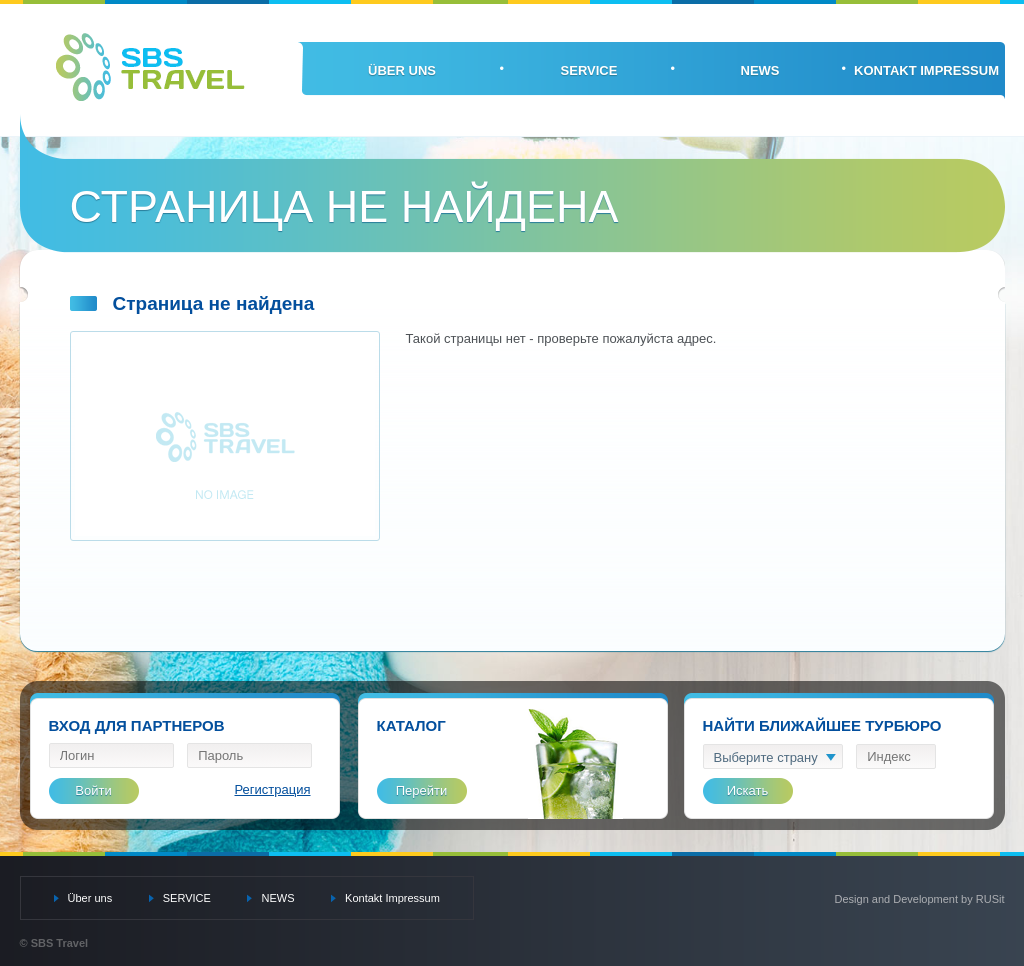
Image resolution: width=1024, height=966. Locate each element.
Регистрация (273, 789)
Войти (93, 790)
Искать (748, 790)
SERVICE (589, 70)
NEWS (760, 70)
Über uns (402, 70)
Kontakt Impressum (926, 70)
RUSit (990, 899)
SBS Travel (150, 67)
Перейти (422, 790)
